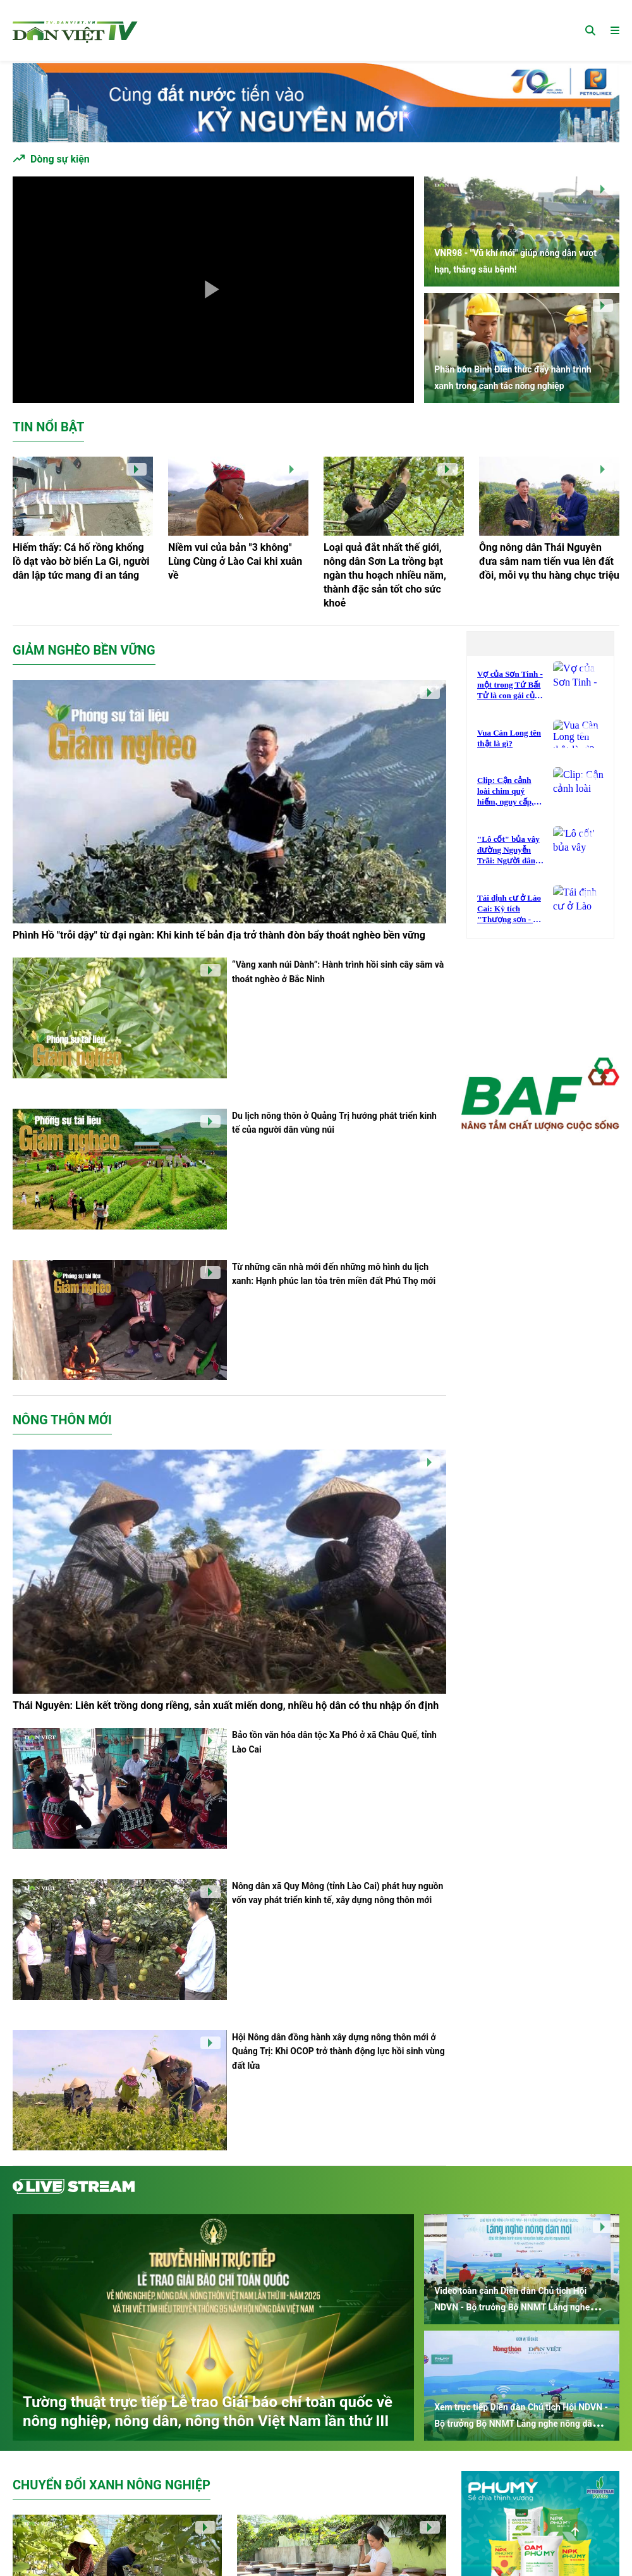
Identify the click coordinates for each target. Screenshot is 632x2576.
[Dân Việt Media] (540, 1096)
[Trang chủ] (75, 30)
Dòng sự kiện (60, 159)
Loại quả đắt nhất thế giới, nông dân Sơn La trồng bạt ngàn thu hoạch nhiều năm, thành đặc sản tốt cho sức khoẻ (385, 575)
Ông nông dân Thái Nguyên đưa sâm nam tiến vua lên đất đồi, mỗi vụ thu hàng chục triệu (549, 561)
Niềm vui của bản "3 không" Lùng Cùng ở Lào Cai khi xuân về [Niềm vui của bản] (235, 561)
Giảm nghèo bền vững (84, 650)
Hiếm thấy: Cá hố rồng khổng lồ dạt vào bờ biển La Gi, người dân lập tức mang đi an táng (81, 561)
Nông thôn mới (62, 1419)
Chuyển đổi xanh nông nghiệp (111, 2485)
